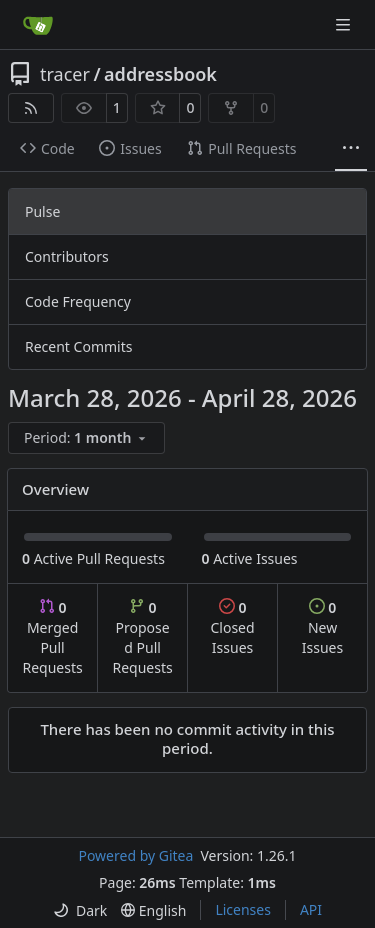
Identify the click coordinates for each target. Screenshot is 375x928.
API (311, 909)
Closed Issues (232, 627)
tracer (65, 74)
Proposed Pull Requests (143, 637)
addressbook (160, 74)
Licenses (243, 909)
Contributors (67, 256)
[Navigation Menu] (345, 24)
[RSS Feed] (31, 108)
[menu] (86, 438)
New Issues (322, 627)
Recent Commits (78, 346)
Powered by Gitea (135, 855)
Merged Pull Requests (52, 637)
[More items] (351, 149)
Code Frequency (78, 301)
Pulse (42, 211)
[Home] (38, 25)
